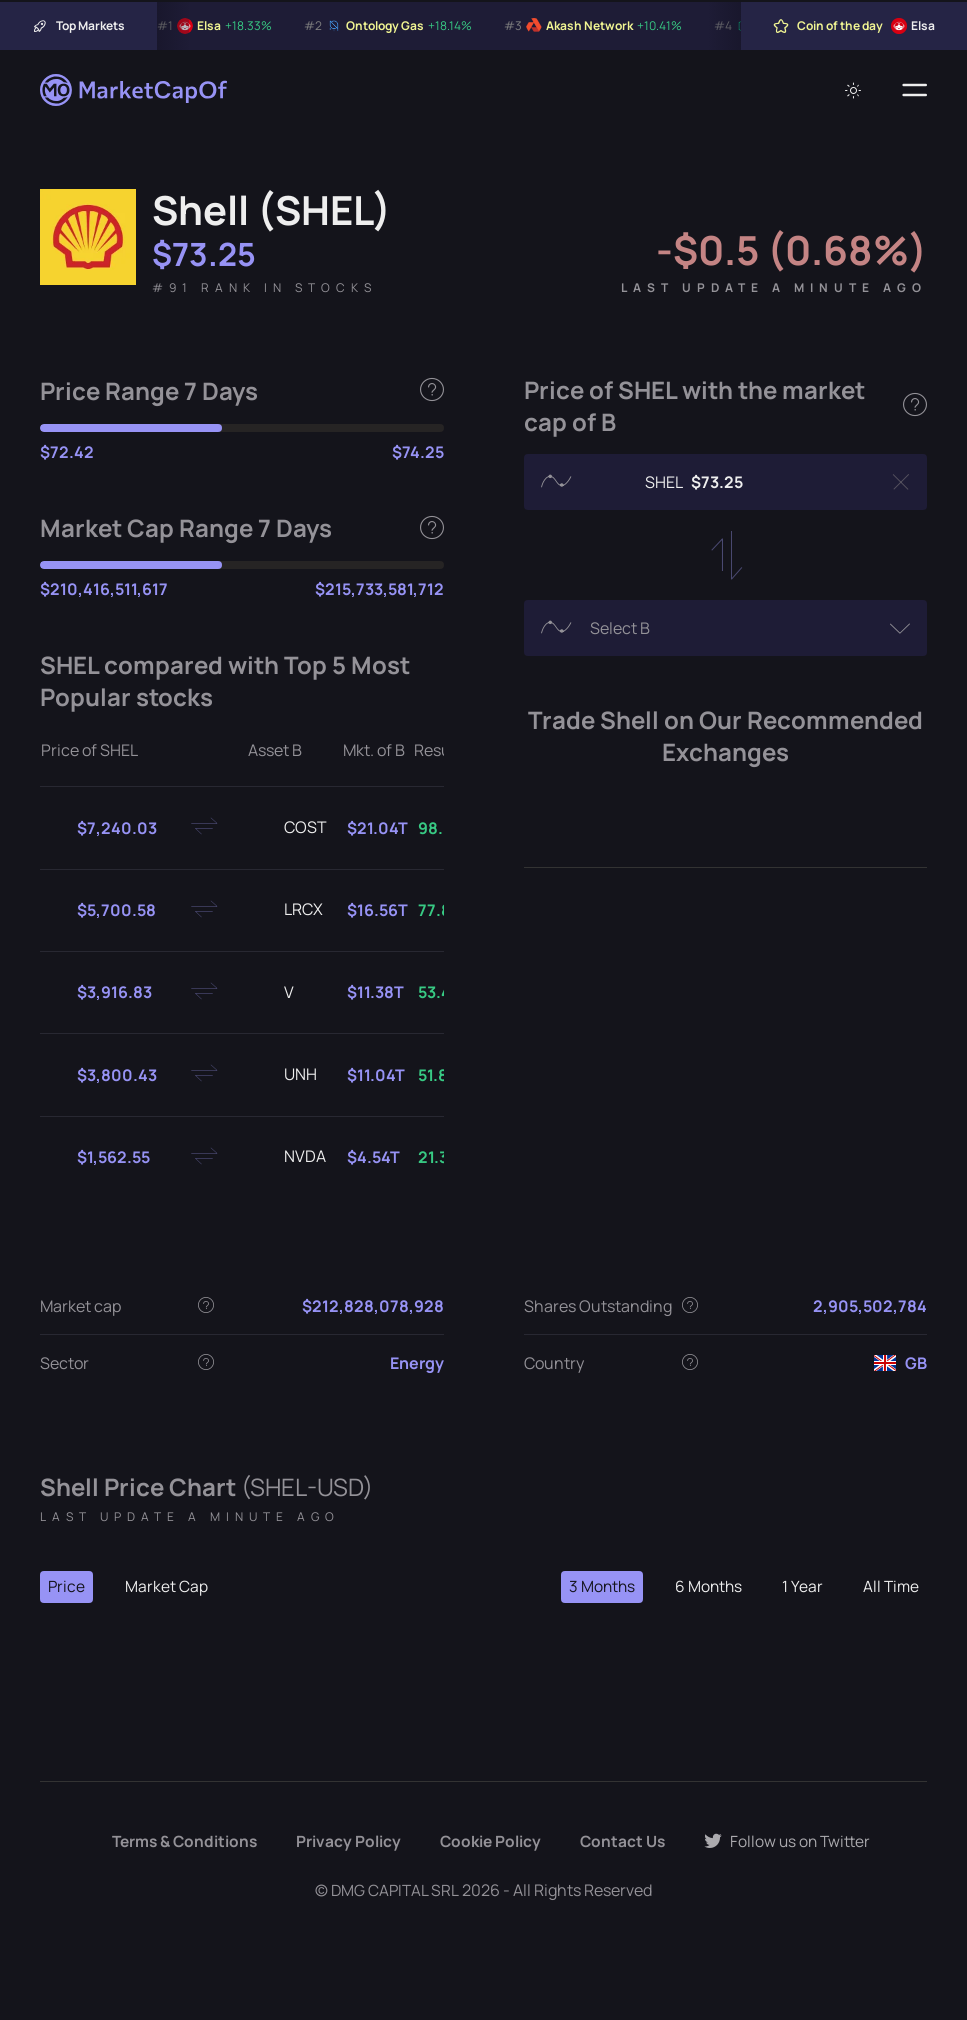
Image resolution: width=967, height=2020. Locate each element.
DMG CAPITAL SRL (395, 1890)
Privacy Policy (346, 1842)
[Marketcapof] (135, 90)
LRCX (287, 910)
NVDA (289, 1157)
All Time (890, 1587)
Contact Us (625, 1842)
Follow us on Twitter (793, 1842)
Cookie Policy (490, 1842)
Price (67, 1587)
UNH (284, 1075)
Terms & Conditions (179, 1842)
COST (289, 828)
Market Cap (167, 1587)
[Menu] (914, 90)
